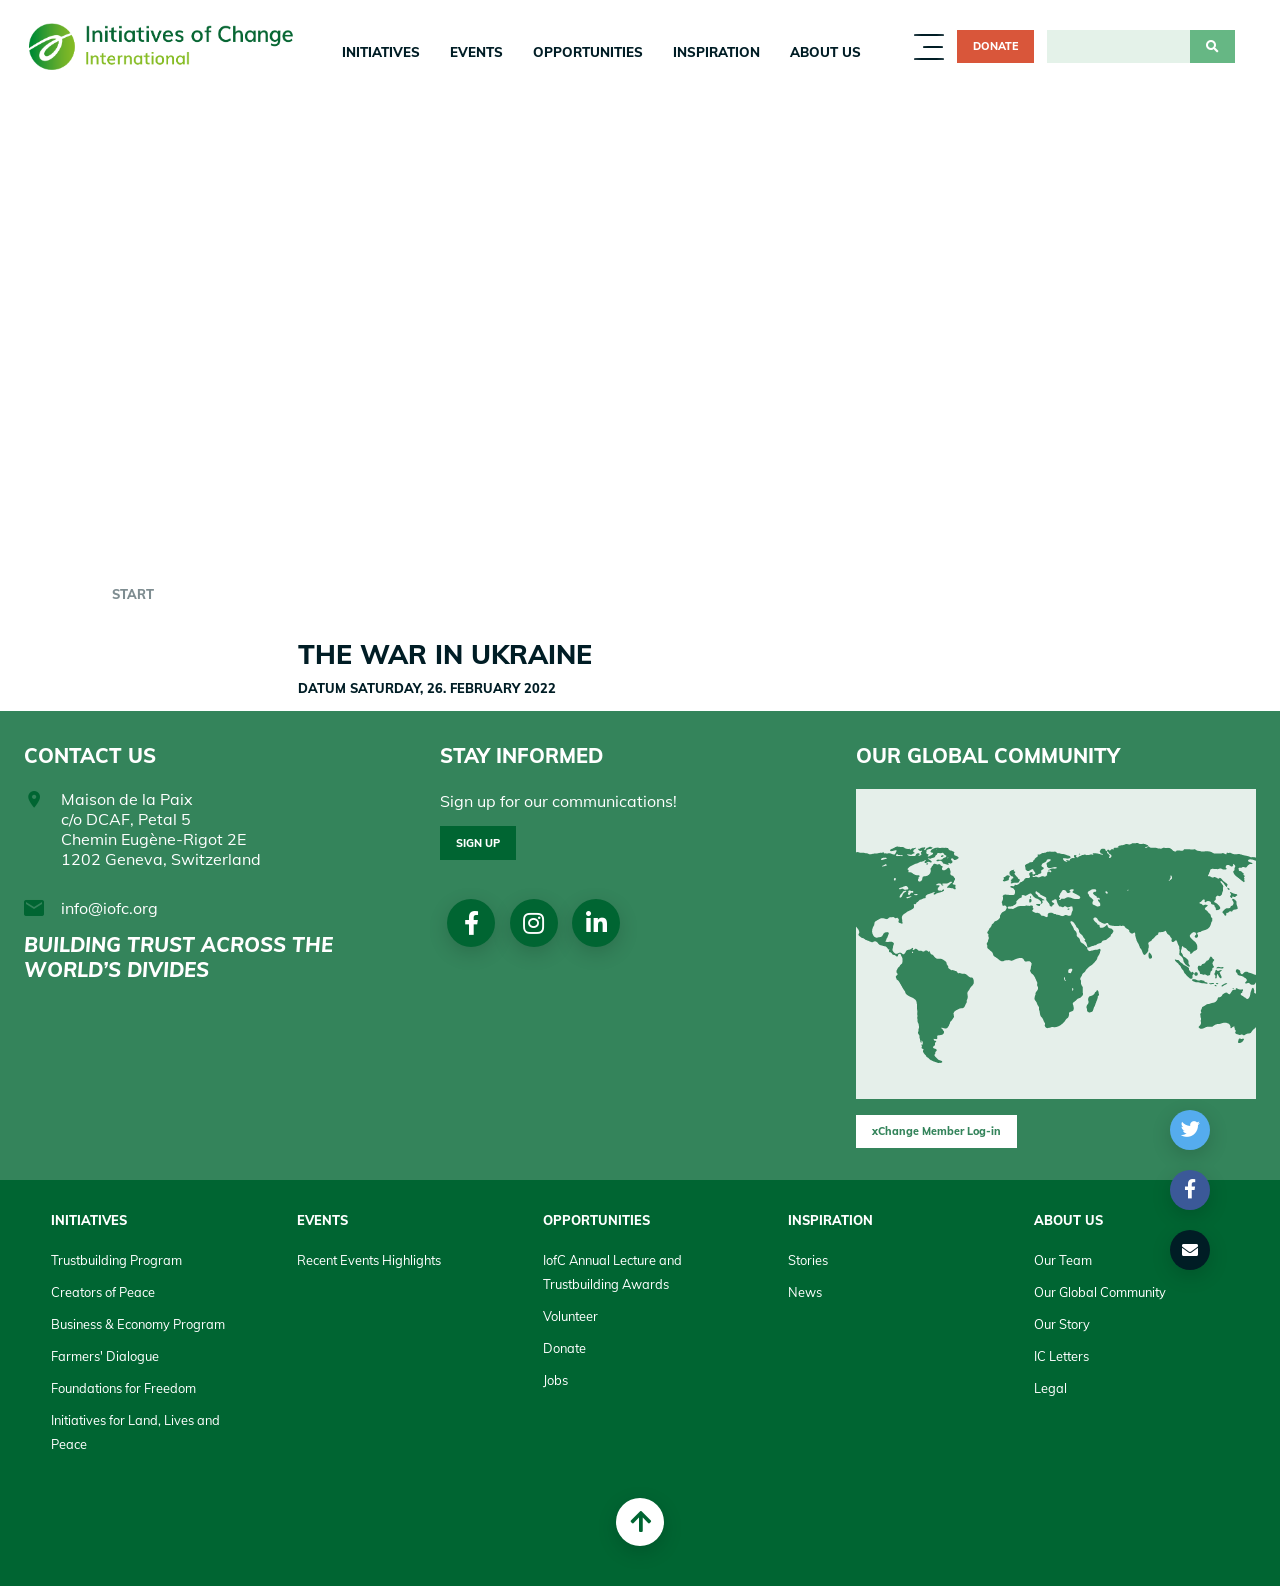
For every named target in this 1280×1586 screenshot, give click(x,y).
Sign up (478, 843)
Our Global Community (1100, 1292)
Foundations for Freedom (123, 1388)
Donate (995, 46)
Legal (1050, 1388)
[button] (1190, 1130)
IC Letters (1061, 1356)
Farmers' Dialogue (105, 1356)
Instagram (536, 924)
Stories (808, 1260)
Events (476, 52)
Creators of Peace (103, 1292)
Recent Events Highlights (369, 1260)
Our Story (1062, 1324)
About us (825, 52)
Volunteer (570, 1316)
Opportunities (588, 52)
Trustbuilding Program (116, 1260)
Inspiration (716, 52)
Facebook (472, 924)
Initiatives (381, 52)
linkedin (600, 924)
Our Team (1063, 1260)
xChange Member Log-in (936, 1131)
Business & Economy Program (138, 1324)
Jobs (555, 1380)
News (805, 1292)
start (133, 594)
